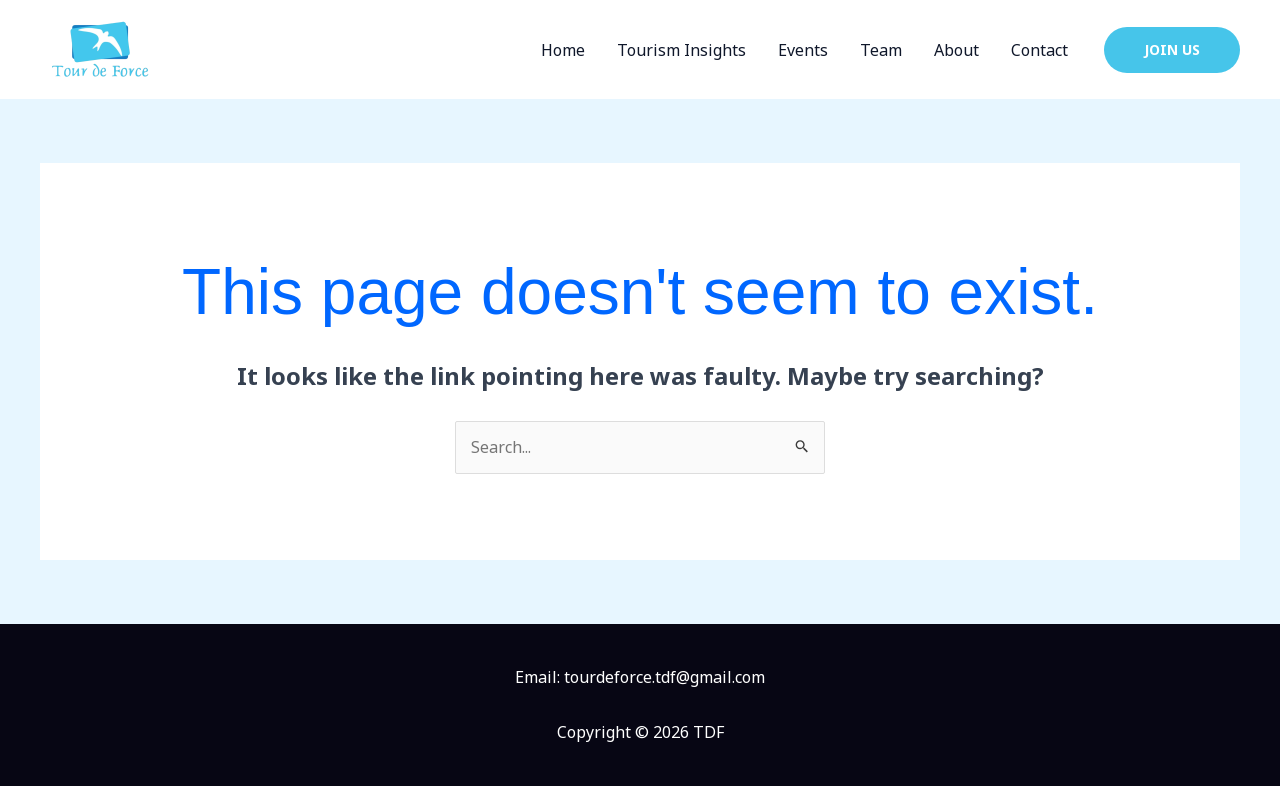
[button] (1172, 50)
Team (881, 50)
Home (563, 50)
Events (803, 50)
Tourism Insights (681, 50)
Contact (1039, 50)
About (956, 50)
